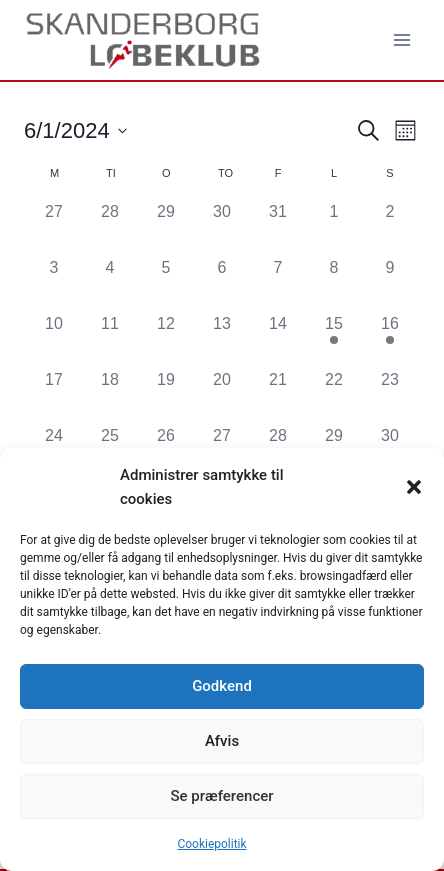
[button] (414, 487)
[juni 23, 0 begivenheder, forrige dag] (390, 396)
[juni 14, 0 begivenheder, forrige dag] (278, 340)
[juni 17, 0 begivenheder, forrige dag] (54, 396)
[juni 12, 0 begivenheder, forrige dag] (166, 340)
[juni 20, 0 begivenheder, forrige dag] (222, 396)
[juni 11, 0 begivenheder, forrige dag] (110, 340)
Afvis (222, 741)
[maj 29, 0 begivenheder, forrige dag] (166, 228)
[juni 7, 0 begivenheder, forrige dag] (278, 284)
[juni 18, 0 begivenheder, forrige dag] (110, 396)
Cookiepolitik (211, 844)
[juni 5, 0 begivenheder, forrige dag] (166, 284)
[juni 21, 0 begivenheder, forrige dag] (278, 396)
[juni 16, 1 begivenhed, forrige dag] (390, 340)
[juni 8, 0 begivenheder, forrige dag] (334, 284)
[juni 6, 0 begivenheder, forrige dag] (222, 284)
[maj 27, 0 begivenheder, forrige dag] (54, 228)
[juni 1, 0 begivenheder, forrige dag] (334, 228)
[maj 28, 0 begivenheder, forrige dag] (110, 228)
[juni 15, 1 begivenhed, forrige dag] (334, 340)
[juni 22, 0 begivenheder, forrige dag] (334, 396)
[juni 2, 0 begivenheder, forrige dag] (390, 228)
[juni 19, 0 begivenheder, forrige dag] (166, 396)
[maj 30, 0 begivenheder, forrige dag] (222, 228)
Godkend (222, 686)
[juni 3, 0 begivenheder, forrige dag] (54, 284)
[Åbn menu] (401, 39)
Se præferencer (221, 796)
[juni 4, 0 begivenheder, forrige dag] (110, 284)
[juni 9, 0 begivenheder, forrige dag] (390, 284)
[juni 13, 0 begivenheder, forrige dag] (222, 340)
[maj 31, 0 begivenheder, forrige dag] (278, 228)
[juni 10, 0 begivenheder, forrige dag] (54, 340)
